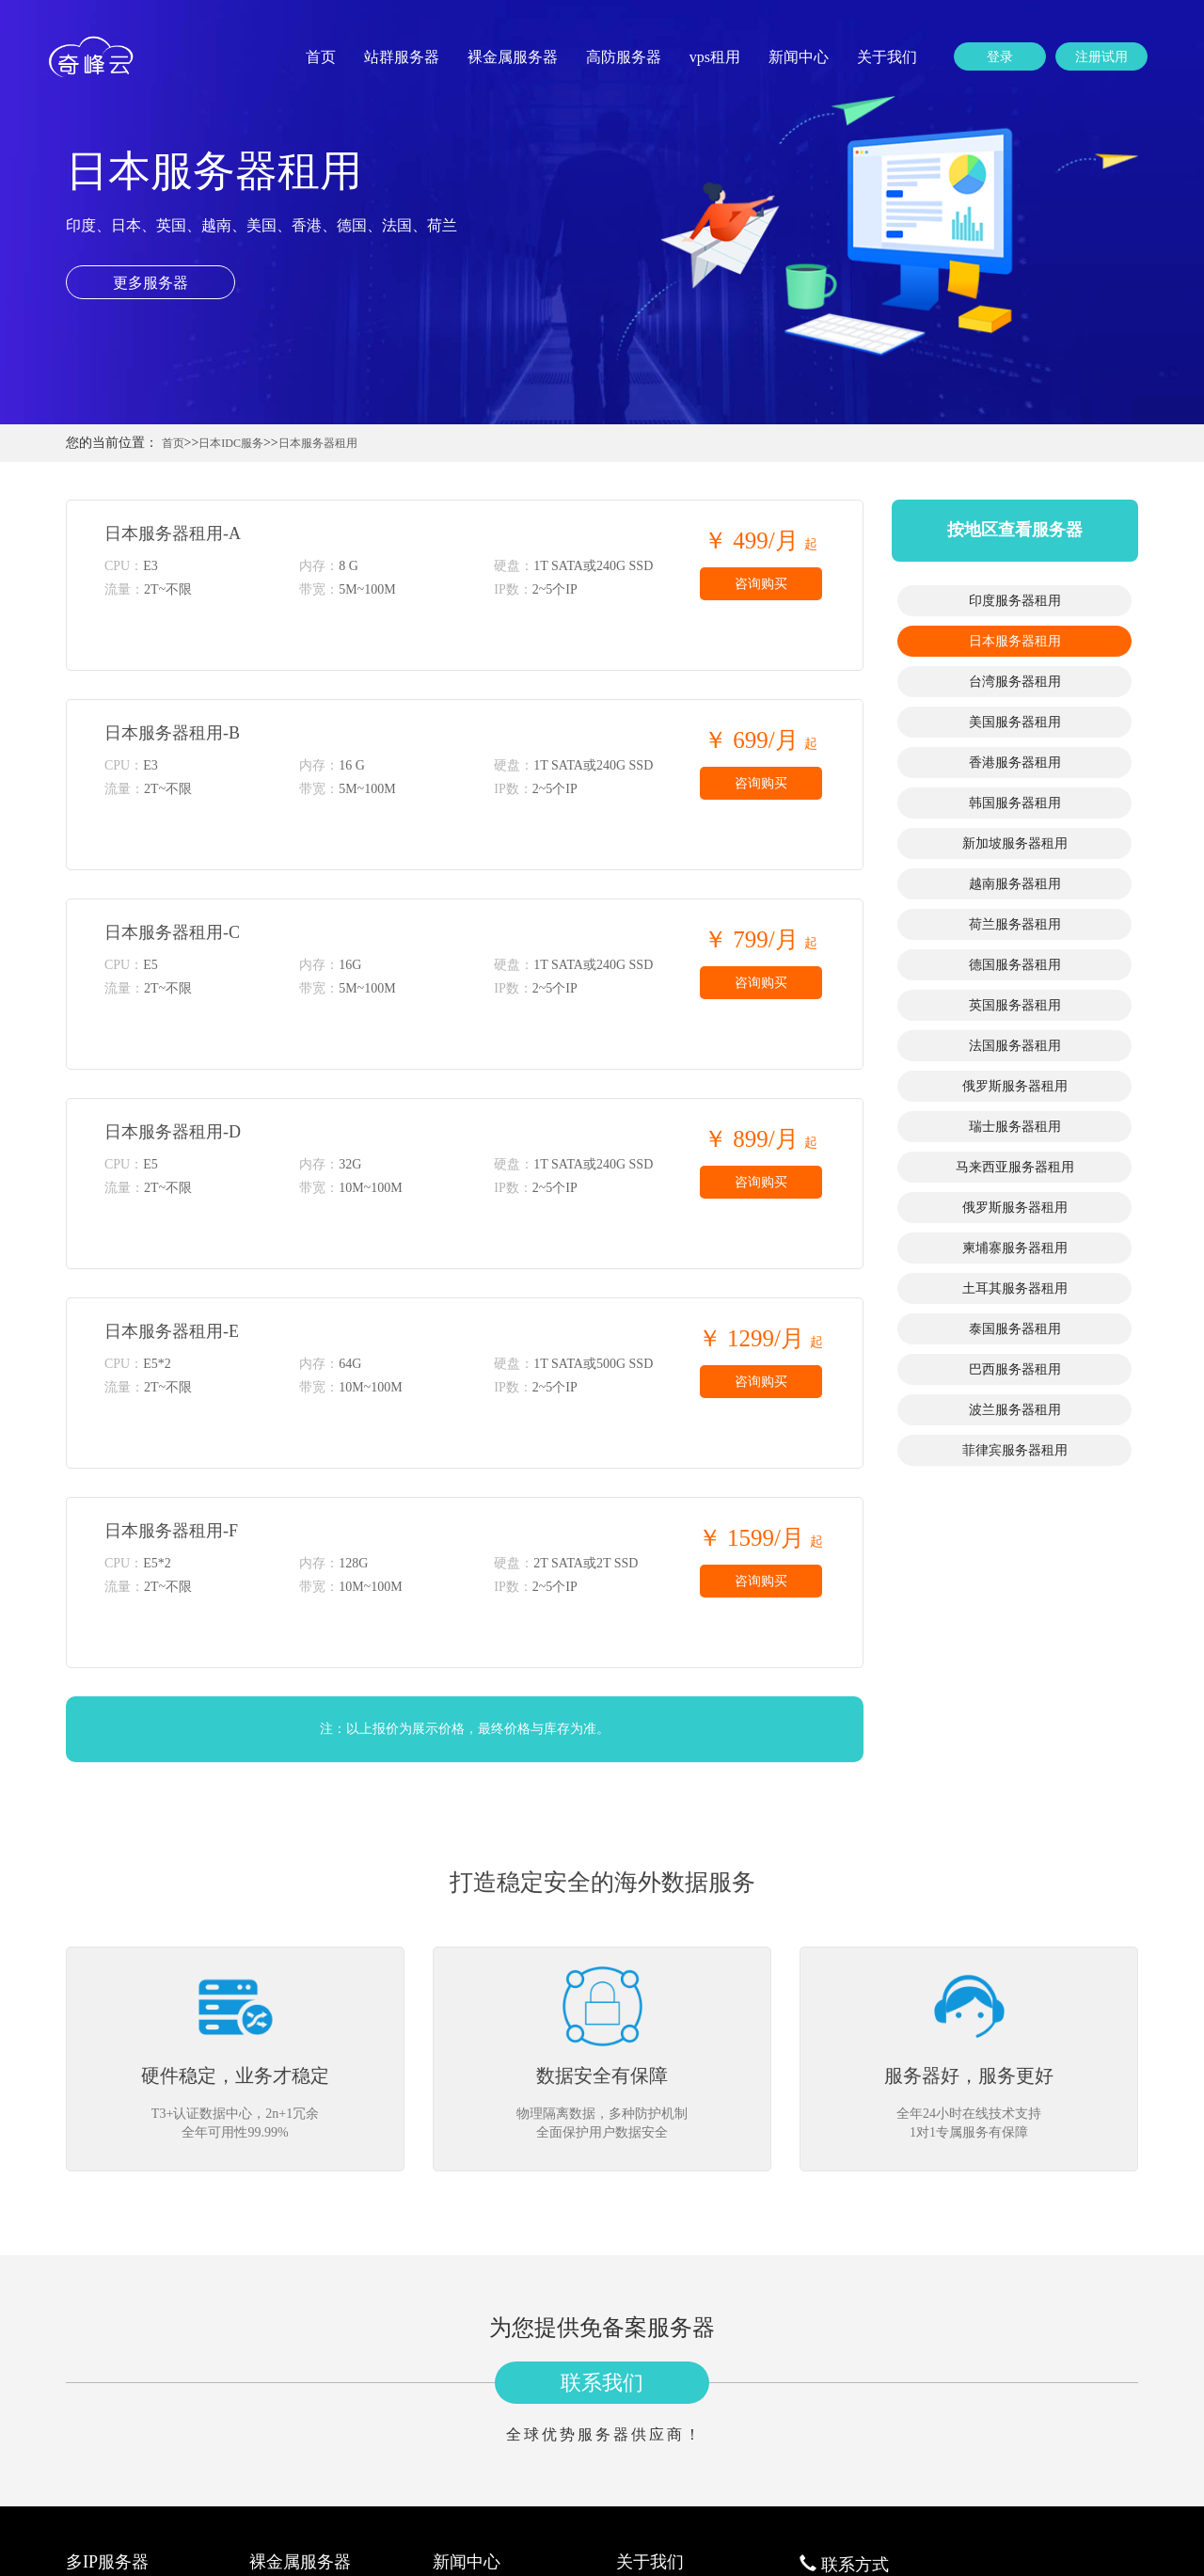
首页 (321, 57)
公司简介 (640, 2298)
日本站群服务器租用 (121, 2321)
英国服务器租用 (1015, 1005)
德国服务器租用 (1015, 965)
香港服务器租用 (1015, 762)
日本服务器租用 (317, 443)
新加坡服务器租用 (1015, 843)
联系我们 (602, 2088)
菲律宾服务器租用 (1015, 1450)
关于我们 (887, 57)
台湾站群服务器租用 (121, 2343)
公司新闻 (457, 2366)
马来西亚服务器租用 (1015, 1167)
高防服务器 (623, 57)
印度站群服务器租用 (121, 2298)
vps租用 (714, 57)
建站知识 (457, 2343)
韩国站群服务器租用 (121, 2411)
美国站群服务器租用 (121, 2366)
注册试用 (1101, 57)
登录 (1000, 57)
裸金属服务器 (512, 57)
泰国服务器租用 (1015, 1329)
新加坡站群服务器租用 (127, 2433)
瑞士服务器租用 (1015, 1127)
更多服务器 (150, 283)
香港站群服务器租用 (121, 2388)
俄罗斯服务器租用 (1015, 1086)
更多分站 (640, 2343)
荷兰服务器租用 (1015, 924)
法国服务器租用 (1015, 1046)
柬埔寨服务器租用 (1015, 1248)
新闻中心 (798, 57)
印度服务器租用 (1015, 601)
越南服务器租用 (1015, 884)
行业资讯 (457, 2298)
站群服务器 (401, 57)
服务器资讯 (463, 2321)
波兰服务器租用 (1015, 1410)
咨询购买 (761, 584)
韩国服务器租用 (1015, 803)
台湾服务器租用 (1015, 682)
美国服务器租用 (1015, 722)
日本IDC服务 (230, 443)
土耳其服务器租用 (1015, 1288)
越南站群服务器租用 (121, 2456)
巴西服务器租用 (1015, 1369)
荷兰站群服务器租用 (121, 2479)
